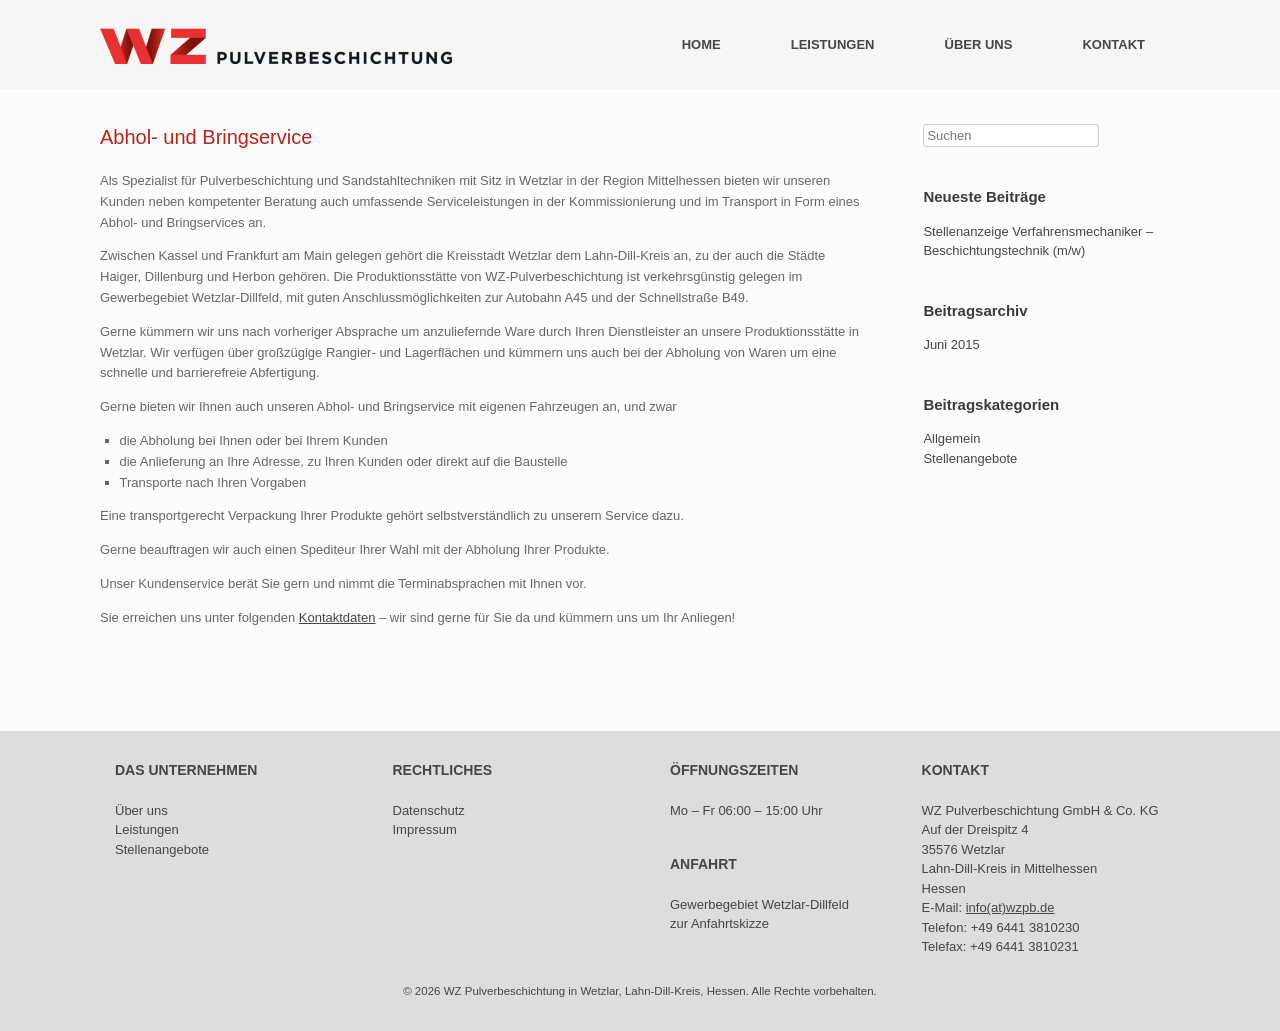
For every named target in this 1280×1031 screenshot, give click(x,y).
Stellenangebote (970, 458)
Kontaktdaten (337, 617)
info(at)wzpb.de (1010, 907)
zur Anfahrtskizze (719, 923)
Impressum (425, 829)
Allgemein (951, 438)
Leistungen (147, 829)
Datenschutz (429, 810)
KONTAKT (1113, 44)
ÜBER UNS (979, 44)
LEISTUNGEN (833, 44)
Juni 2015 (951, 344)
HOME (701, 44)
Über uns (141, 810)
